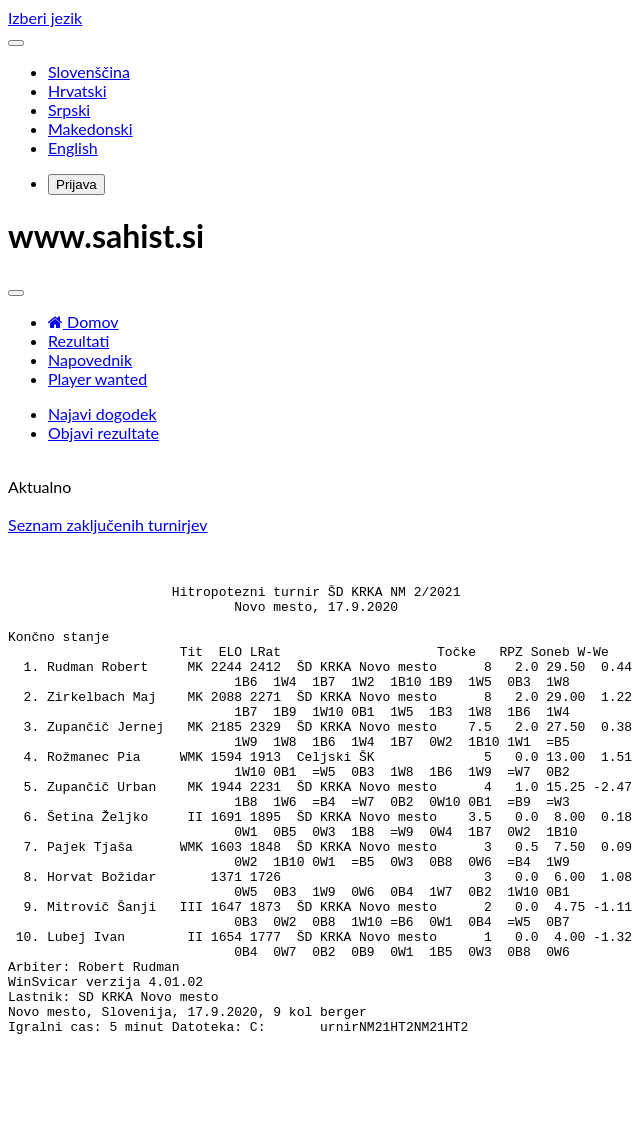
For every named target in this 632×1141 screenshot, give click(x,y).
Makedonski (90, 128)
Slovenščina (89, 71)
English (73, 147)
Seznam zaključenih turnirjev (107, 524)
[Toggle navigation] (16, 43)
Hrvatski (77, 90)
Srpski (69, 109)
